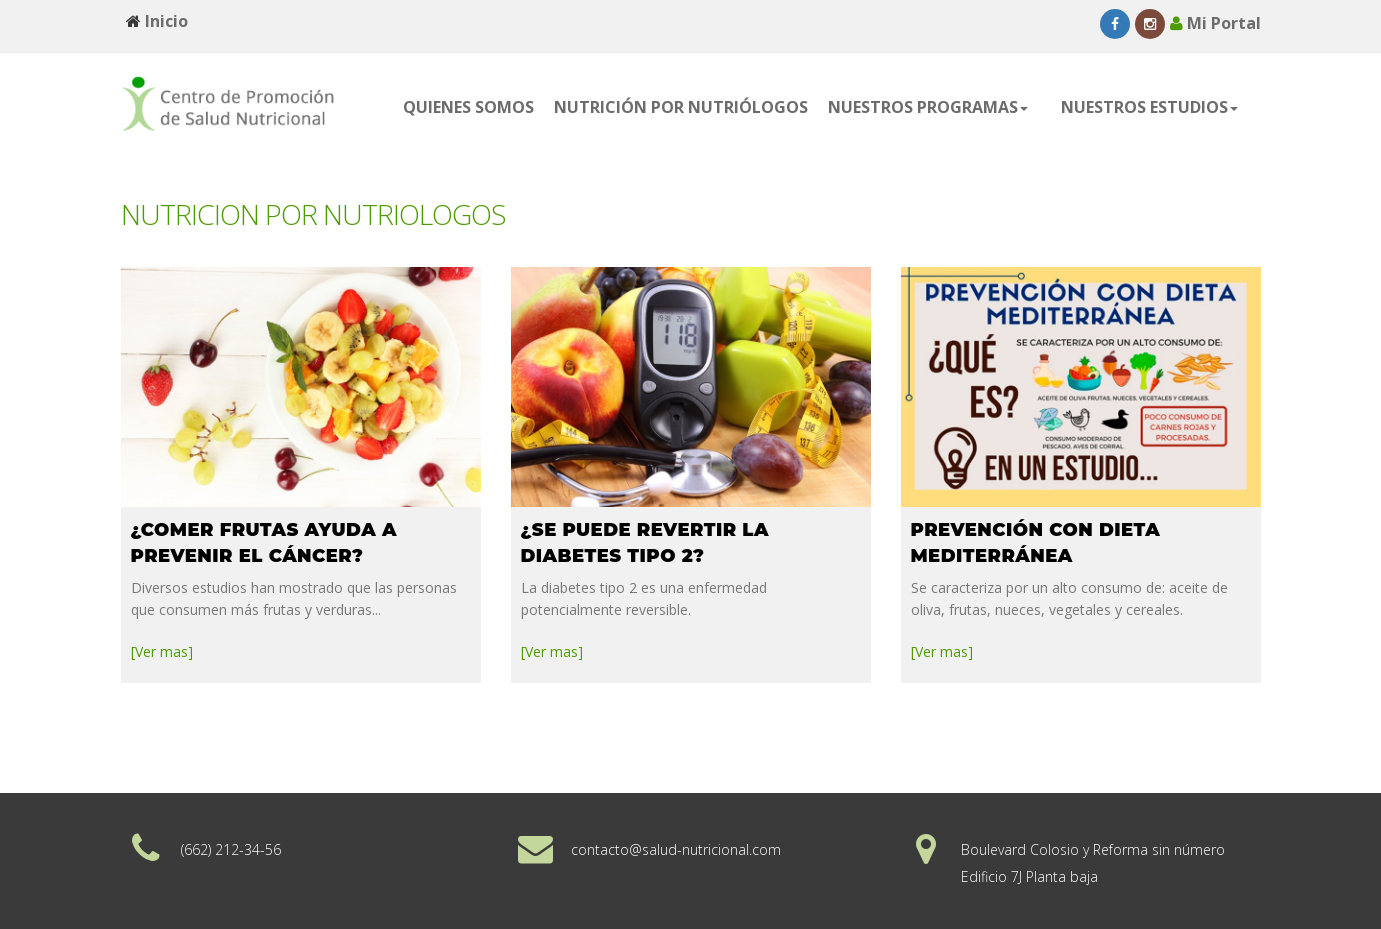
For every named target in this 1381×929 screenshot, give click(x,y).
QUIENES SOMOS (468, 107)
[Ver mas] (162, 647)
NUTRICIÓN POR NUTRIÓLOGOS (681, 107)
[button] (934, 107)
